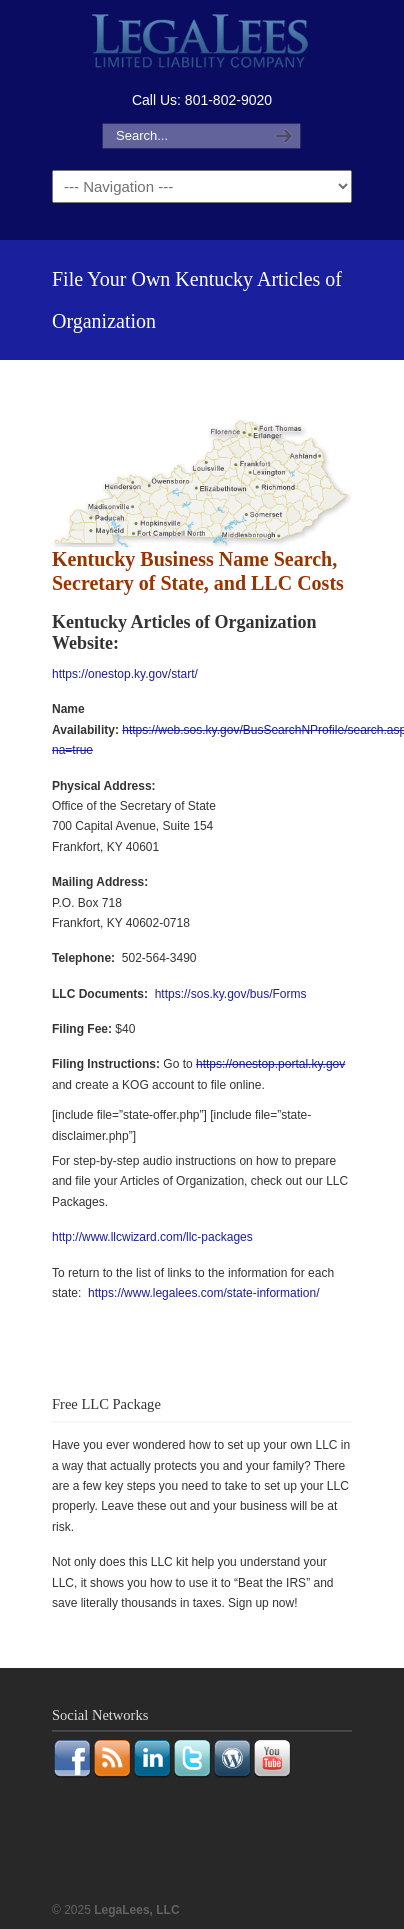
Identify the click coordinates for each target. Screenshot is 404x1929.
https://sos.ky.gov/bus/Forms (231, 994)
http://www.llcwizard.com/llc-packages (152, 1237)
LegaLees (202, 43)
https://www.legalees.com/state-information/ (203, 1293)
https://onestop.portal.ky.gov (270, 1064)
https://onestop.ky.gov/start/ (125, 674)
